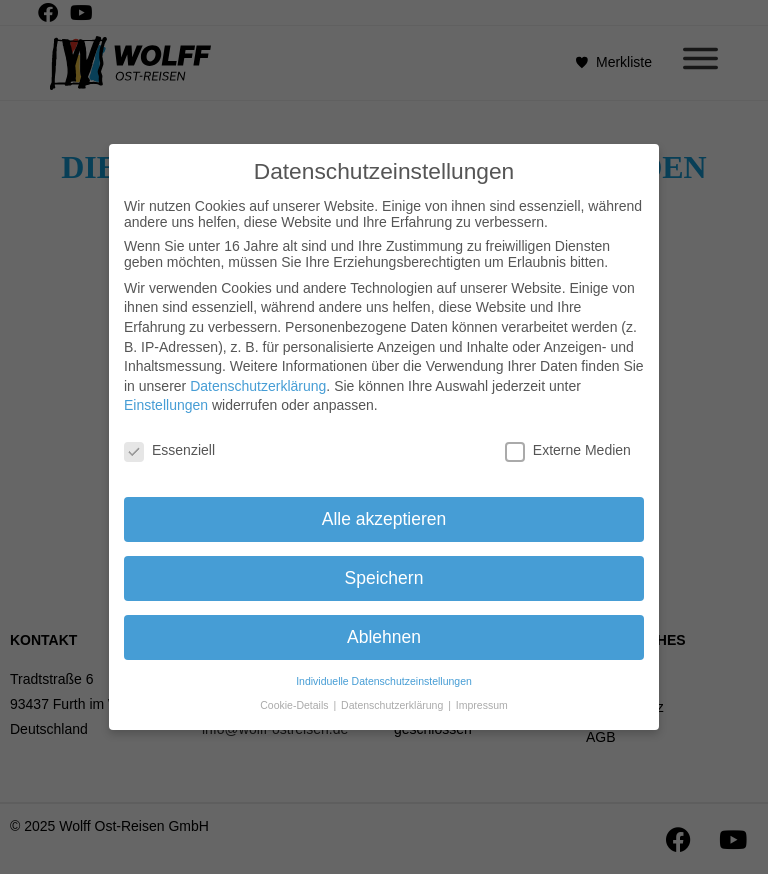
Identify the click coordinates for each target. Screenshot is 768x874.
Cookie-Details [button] (295, 697)
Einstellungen (166, 398)
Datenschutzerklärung (258, 378)
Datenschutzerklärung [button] (393, 697)
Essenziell (169, 442)
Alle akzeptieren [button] (384, 511)
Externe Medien (568, 442)
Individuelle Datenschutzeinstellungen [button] (384, 673)
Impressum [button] (482, 697)
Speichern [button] (384, 570)
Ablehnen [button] (384, 629)
